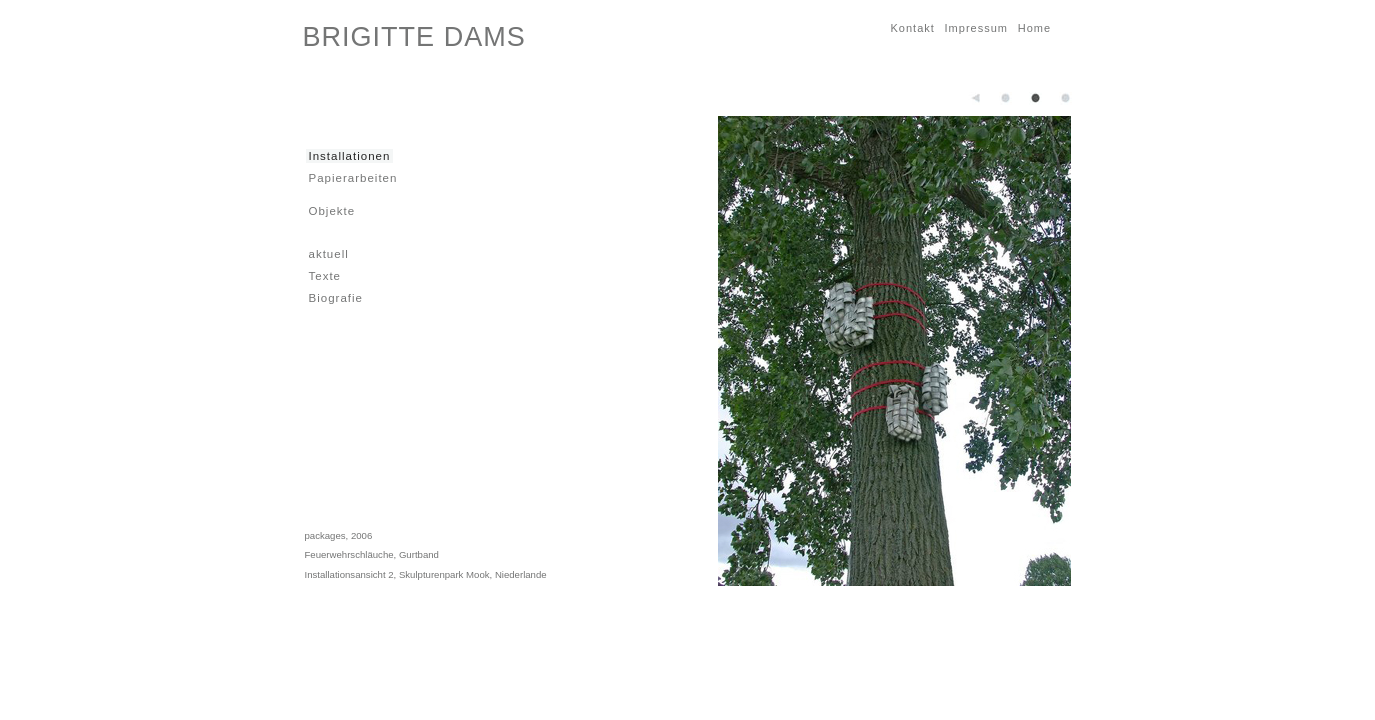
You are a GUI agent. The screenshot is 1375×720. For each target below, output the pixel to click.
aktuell (327, 253)
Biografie (334, 297)
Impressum (975, 27)
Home (1033, 27)
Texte (324, 275)
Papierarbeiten (352, 177)
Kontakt (911, 27)
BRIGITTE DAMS (414, 37)
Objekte (331, 210)
